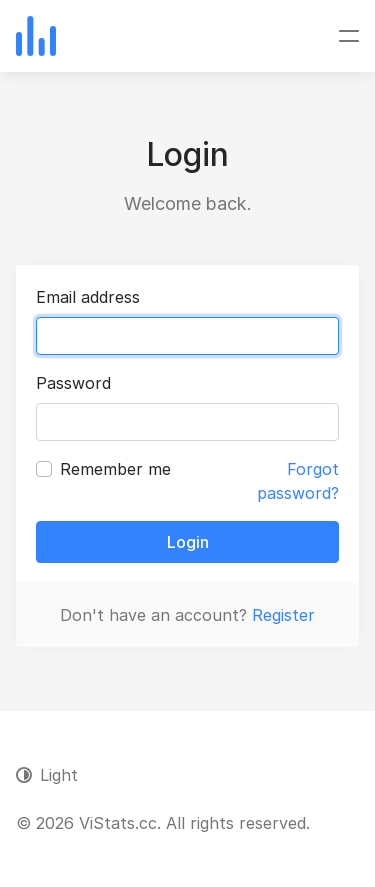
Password (73, 383)
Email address (88, 297)
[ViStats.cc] (36, 36)
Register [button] (283, 615)
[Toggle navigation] (349, 36)
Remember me (115, 469)
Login (188, 542)
